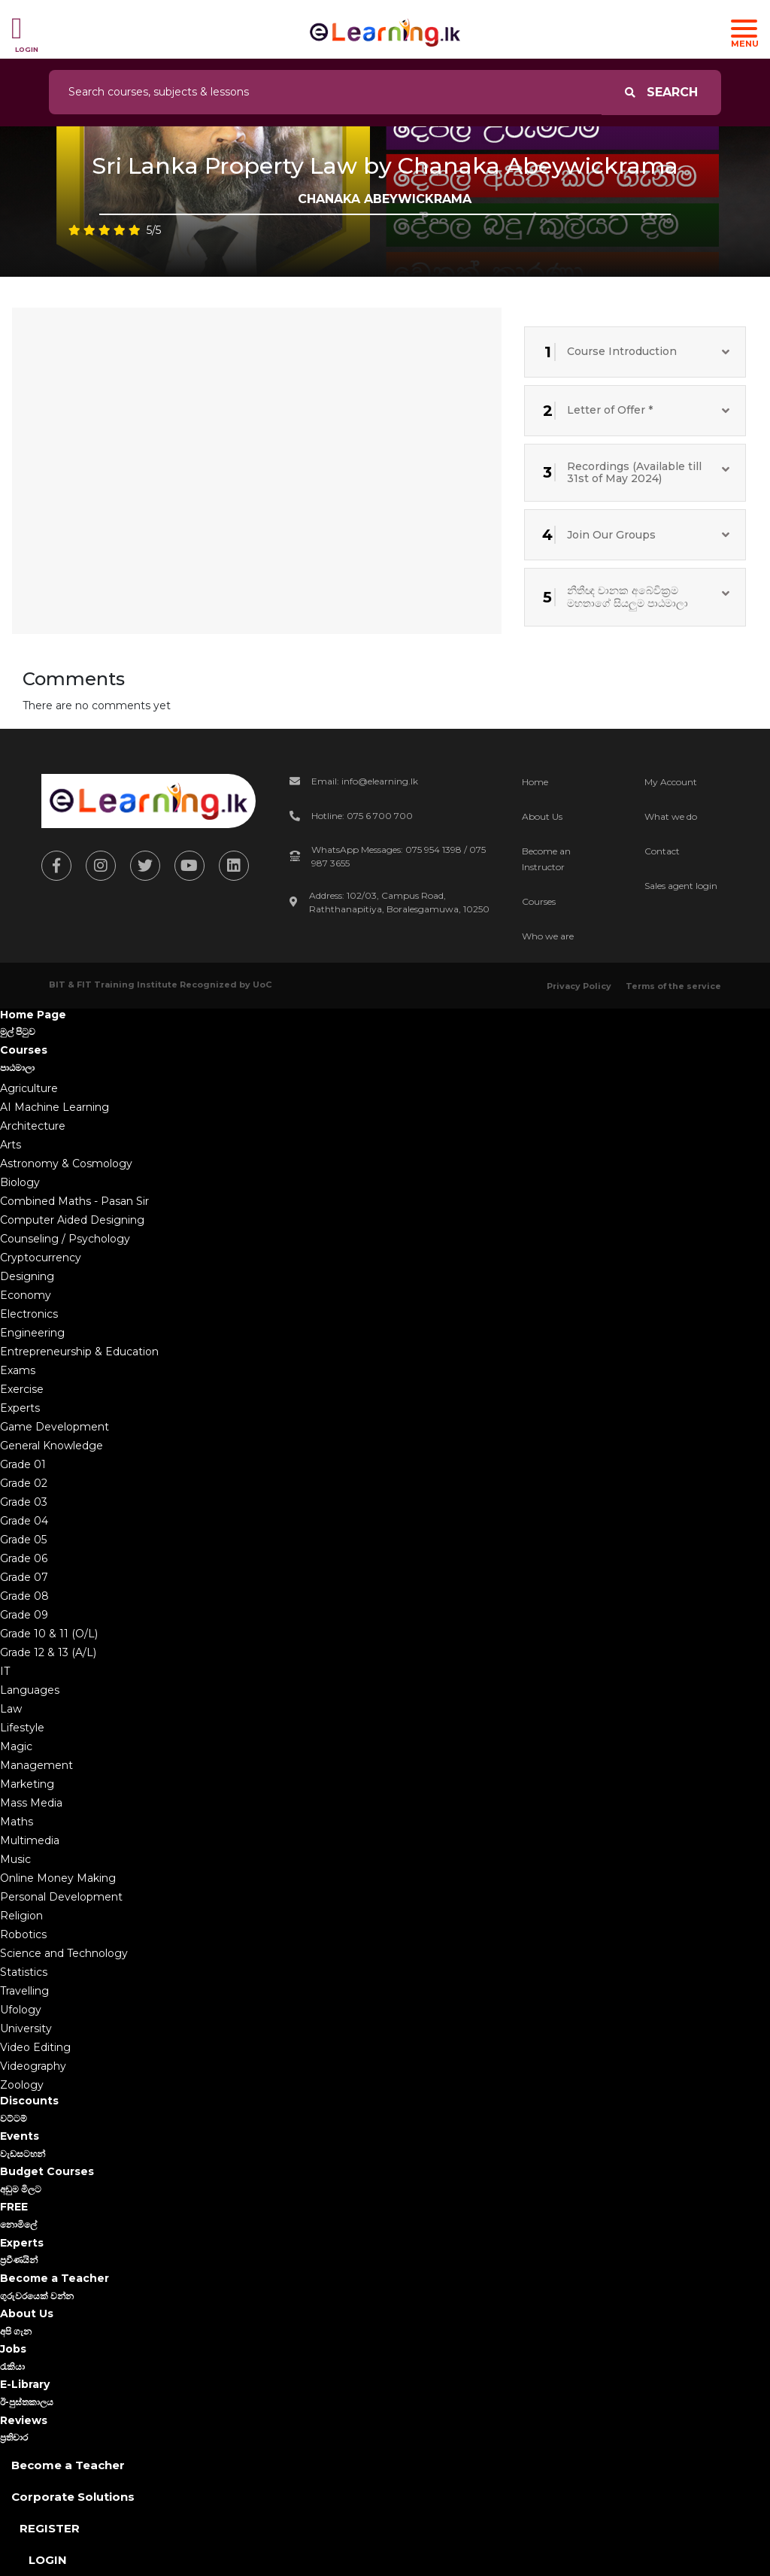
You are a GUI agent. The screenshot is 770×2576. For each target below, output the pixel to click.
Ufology (20, 2009)
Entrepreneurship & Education (79, 1351)
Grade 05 (23, 1539)
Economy (25, 1295)
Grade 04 (24, 1521)
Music (15, 1859)
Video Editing (35, 2047)
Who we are (548, 936)
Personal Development (61, 1897)
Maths (16, 1821)
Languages (29, 1690)
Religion (21, 1915)
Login (48, 2560)
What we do (670, 816)
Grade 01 (23, 1464)
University (26, 2028)
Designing (27, 1276)
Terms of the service (673, 986)
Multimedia (29, 1840)
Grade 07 (24, 1577)
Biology (20, 1182)
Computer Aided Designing (72, 1220)
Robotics (23, 1934)
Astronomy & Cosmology (66, 1163)
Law (11, 1709)
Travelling (24, 1991)
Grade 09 (24, 1615)
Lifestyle (22, 1727)
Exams (17, 1370)
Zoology (22, 2085)
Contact (662, 851)
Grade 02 (23, 1483)
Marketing (27, 1784)
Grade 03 (23, 1502)
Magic (16, 1746)
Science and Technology (64, 1953)
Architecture (32, 1126)
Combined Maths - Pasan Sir (74, 1201)
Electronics (29, 1314)
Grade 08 (24, 1596)
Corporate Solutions (73, 2497)
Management (36, 1765)
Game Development (54, 1427)
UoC (262, 984)
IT (5, 1671)
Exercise (22, 1389)
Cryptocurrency (40, 1257)
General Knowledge (51, 1445)
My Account (670, 781)
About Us (542, 816)
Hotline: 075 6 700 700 (362, 815)
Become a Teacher (68, 2465)
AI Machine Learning (54, 1107)
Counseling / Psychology (65, 1239)
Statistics (23, 1972)
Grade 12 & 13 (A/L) (48, 1652)
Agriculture (29, 1088)
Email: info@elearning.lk (364, 781)
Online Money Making (58, 1878)
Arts (10, 1144)
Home (535, 781)
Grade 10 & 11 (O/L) (49, 1633)
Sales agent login (680, 885)
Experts (20, 1408)
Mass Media (31, 1803)
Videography (33, 2066)
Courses (539, 901)
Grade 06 (23, 1558)
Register (50, 2528)
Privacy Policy (579, 986)
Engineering (32, 1333)
